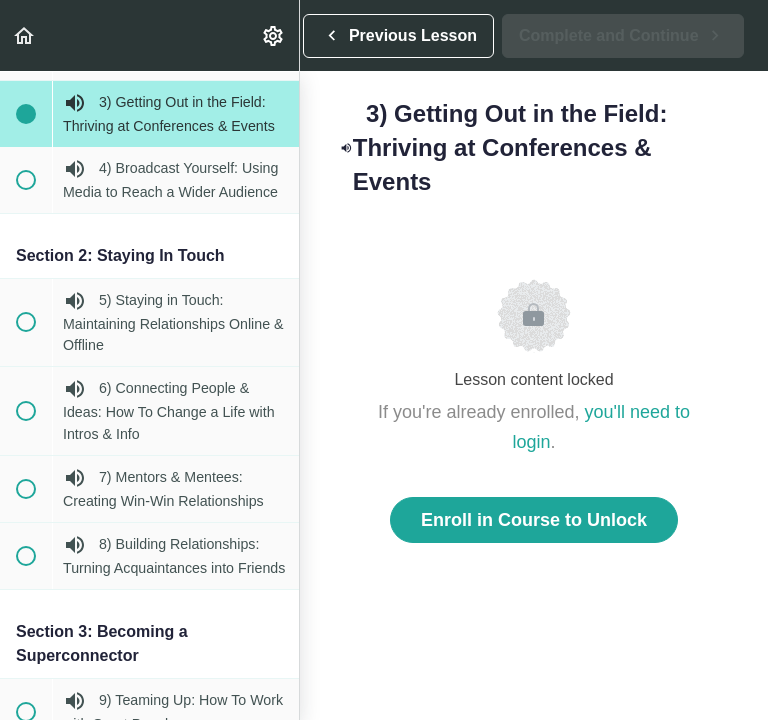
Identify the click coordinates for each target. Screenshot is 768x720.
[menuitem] (274, 35)
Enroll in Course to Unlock (534, 520)
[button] (25, 35)
